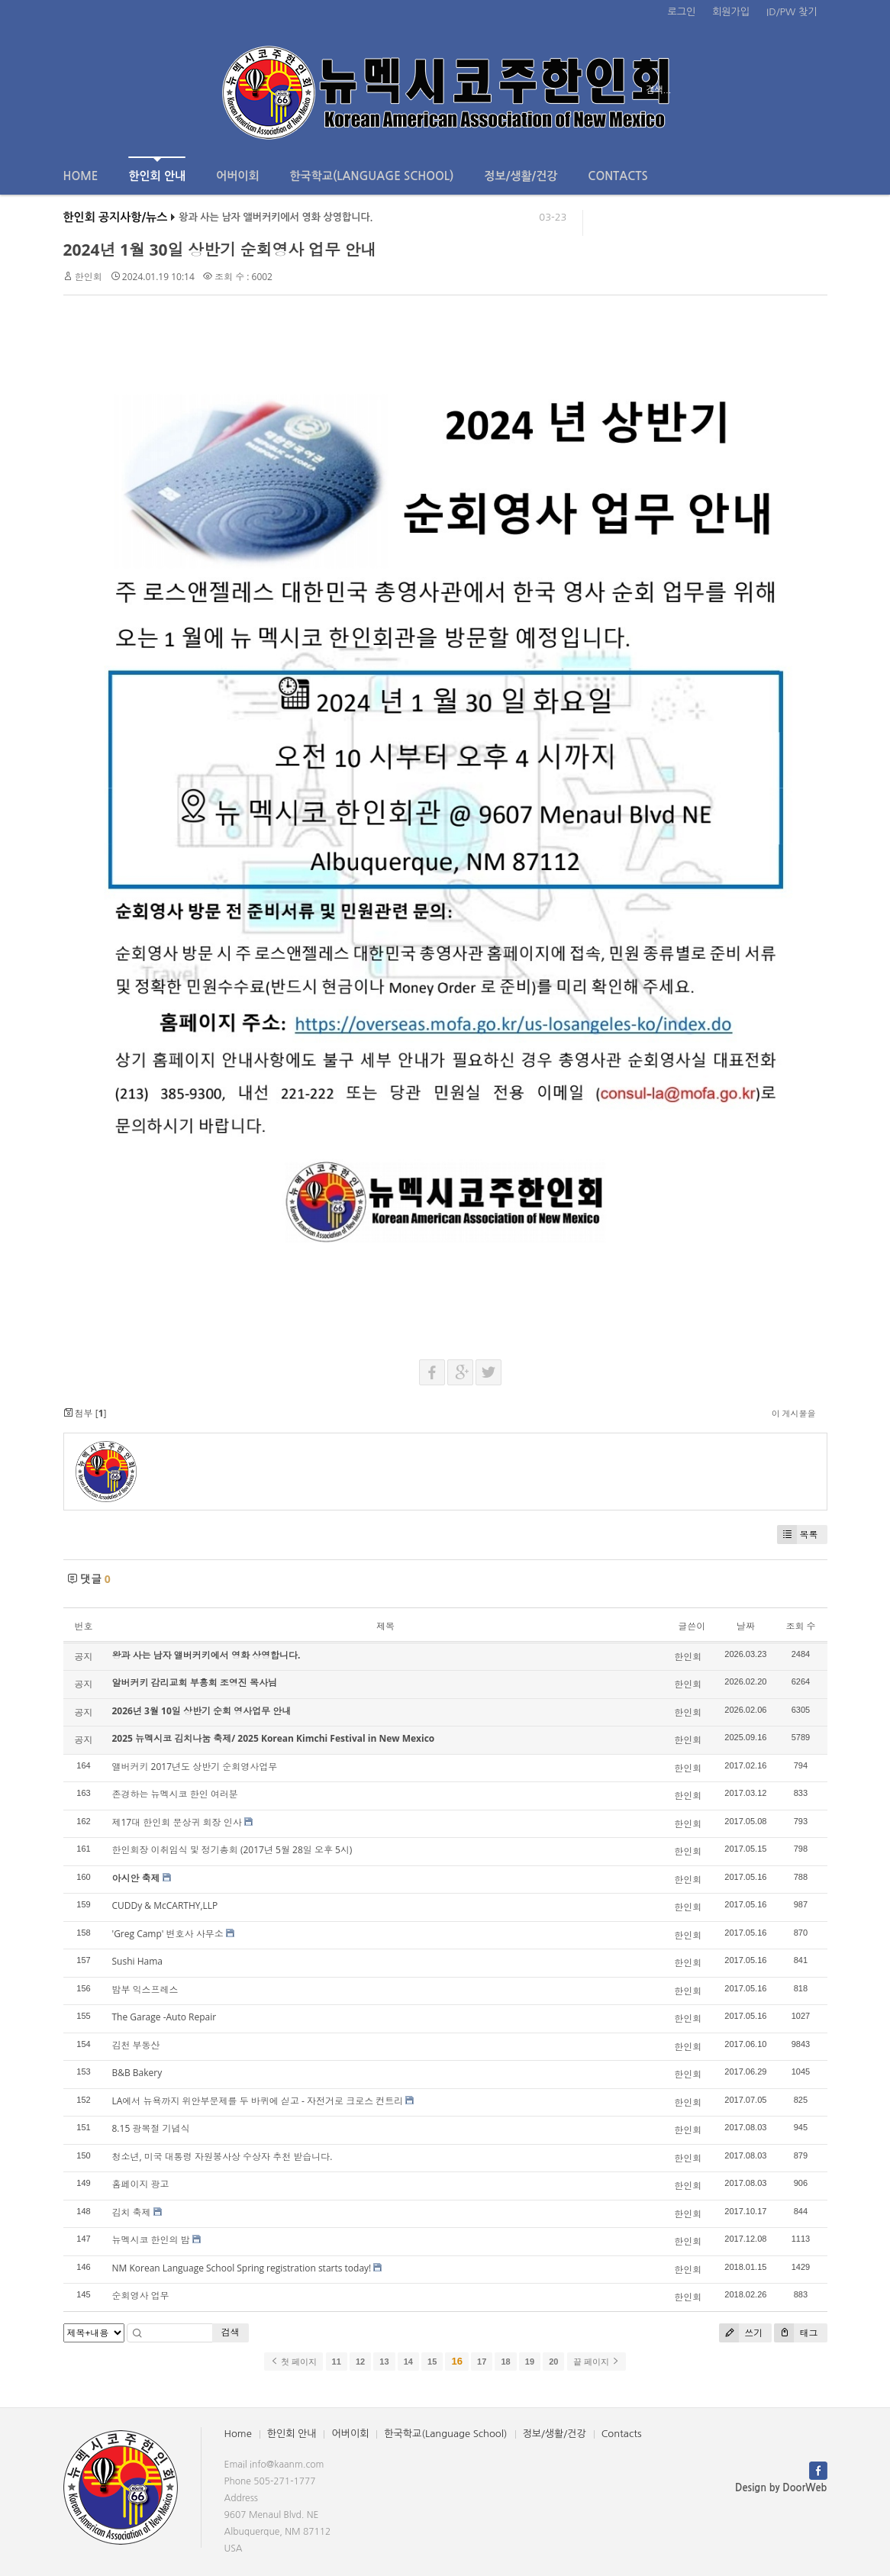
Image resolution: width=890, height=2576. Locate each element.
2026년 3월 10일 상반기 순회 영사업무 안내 (202, 1710)
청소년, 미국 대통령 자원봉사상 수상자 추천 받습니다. (222, 2156)
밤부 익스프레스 (145, 1989)
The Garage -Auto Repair (164, 2016)
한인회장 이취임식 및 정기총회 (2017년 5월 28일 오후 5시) (232, 1849)
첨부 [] (85, 1413)
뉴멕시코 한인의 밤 (151, 2239)
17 (481, 2361)
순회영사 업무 (140, 2295)
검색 (230, 2332)
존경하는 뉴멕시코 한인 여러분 (175, 1794)
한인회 (88, 276)
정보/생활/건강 (520, 176)
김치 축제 (131, 2212)
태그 (795, 2332)
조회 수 (800, 1626)
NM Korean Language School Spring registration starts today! (242, 2268)
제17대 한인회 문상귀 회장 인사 (177, 1822)
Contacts (617, 176)
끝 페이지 (596, 2361)
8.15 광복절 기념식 (151, 2128)
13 (384, 2361)
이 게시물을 (794, 1413)
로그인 (682, 12)
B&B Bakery (137, 2072)
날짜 (746, 1626)
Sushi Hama (137, 1961)
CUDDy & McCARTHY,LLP (165, 1905)
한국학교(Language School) (372, 176)
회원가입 (731, 12)
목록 (797, 1534)
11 (336, 2361)
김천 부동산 (136, 2045)
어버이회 (237, 176)
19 (529, 2361)
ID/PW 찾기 (791, 12)
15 (432, 2361)
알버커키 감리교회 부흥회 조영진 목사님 (194, 1682)
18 (505, 2361)
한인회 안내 (156, 169)
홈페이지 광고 (140, 2184)
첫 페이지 (293, 2361)
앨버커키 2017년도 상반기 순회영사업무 (195, 1766)
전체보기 (107, 90)
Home (80, 176)
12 (360, 2361)
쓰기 (741, 2332)
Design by (781, 2488)
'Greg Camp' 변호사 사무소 (168, 1933)
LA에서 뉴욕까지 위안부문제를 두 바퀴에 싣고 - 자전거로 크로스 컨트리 (258, 2100)
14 (408, 2361)
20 (553, 2361)
